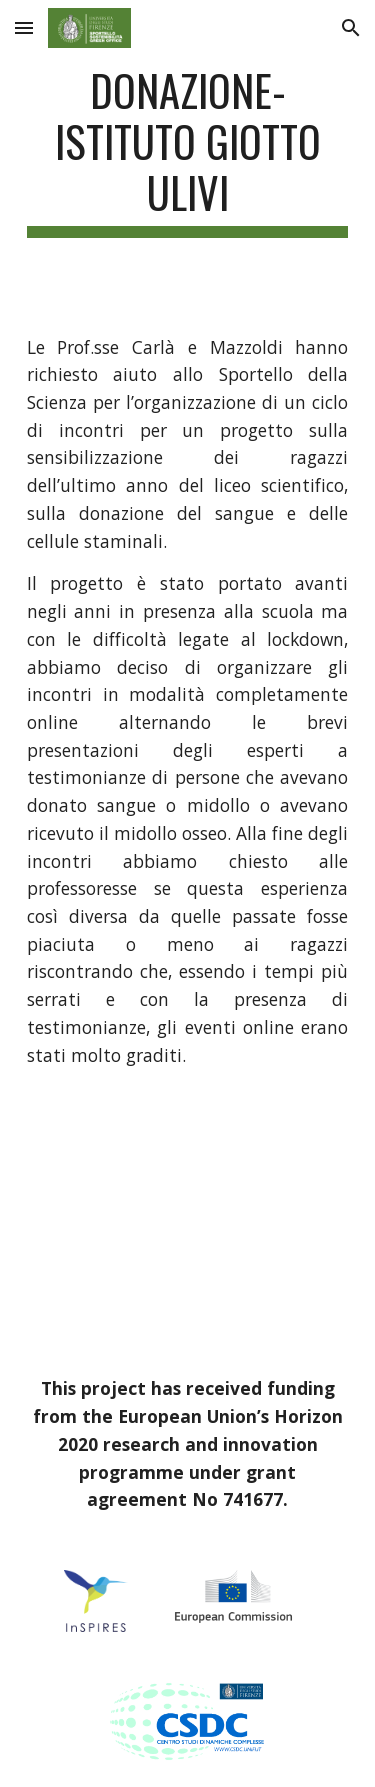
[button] (24, 27)
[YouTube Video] (188, 1222)
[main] (188, 151)
